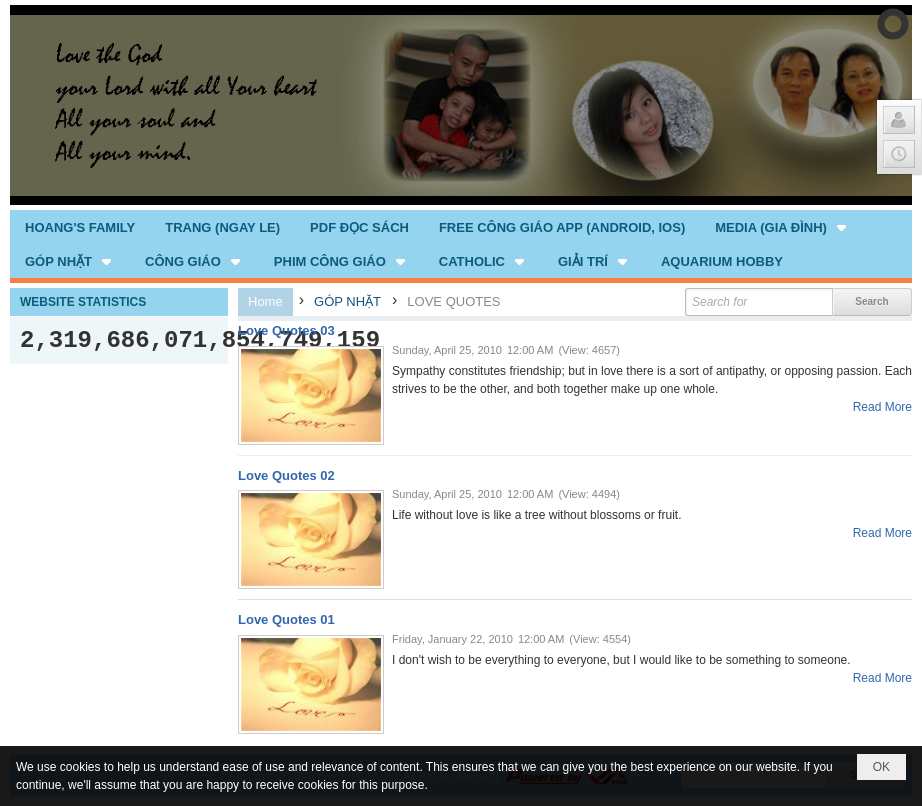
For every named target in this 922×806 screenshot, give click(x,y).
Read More (882, 407)
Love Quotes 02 (286, 475)
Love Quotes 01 (286, 619)
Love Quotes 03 (286, 330)
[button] (782, 227)
